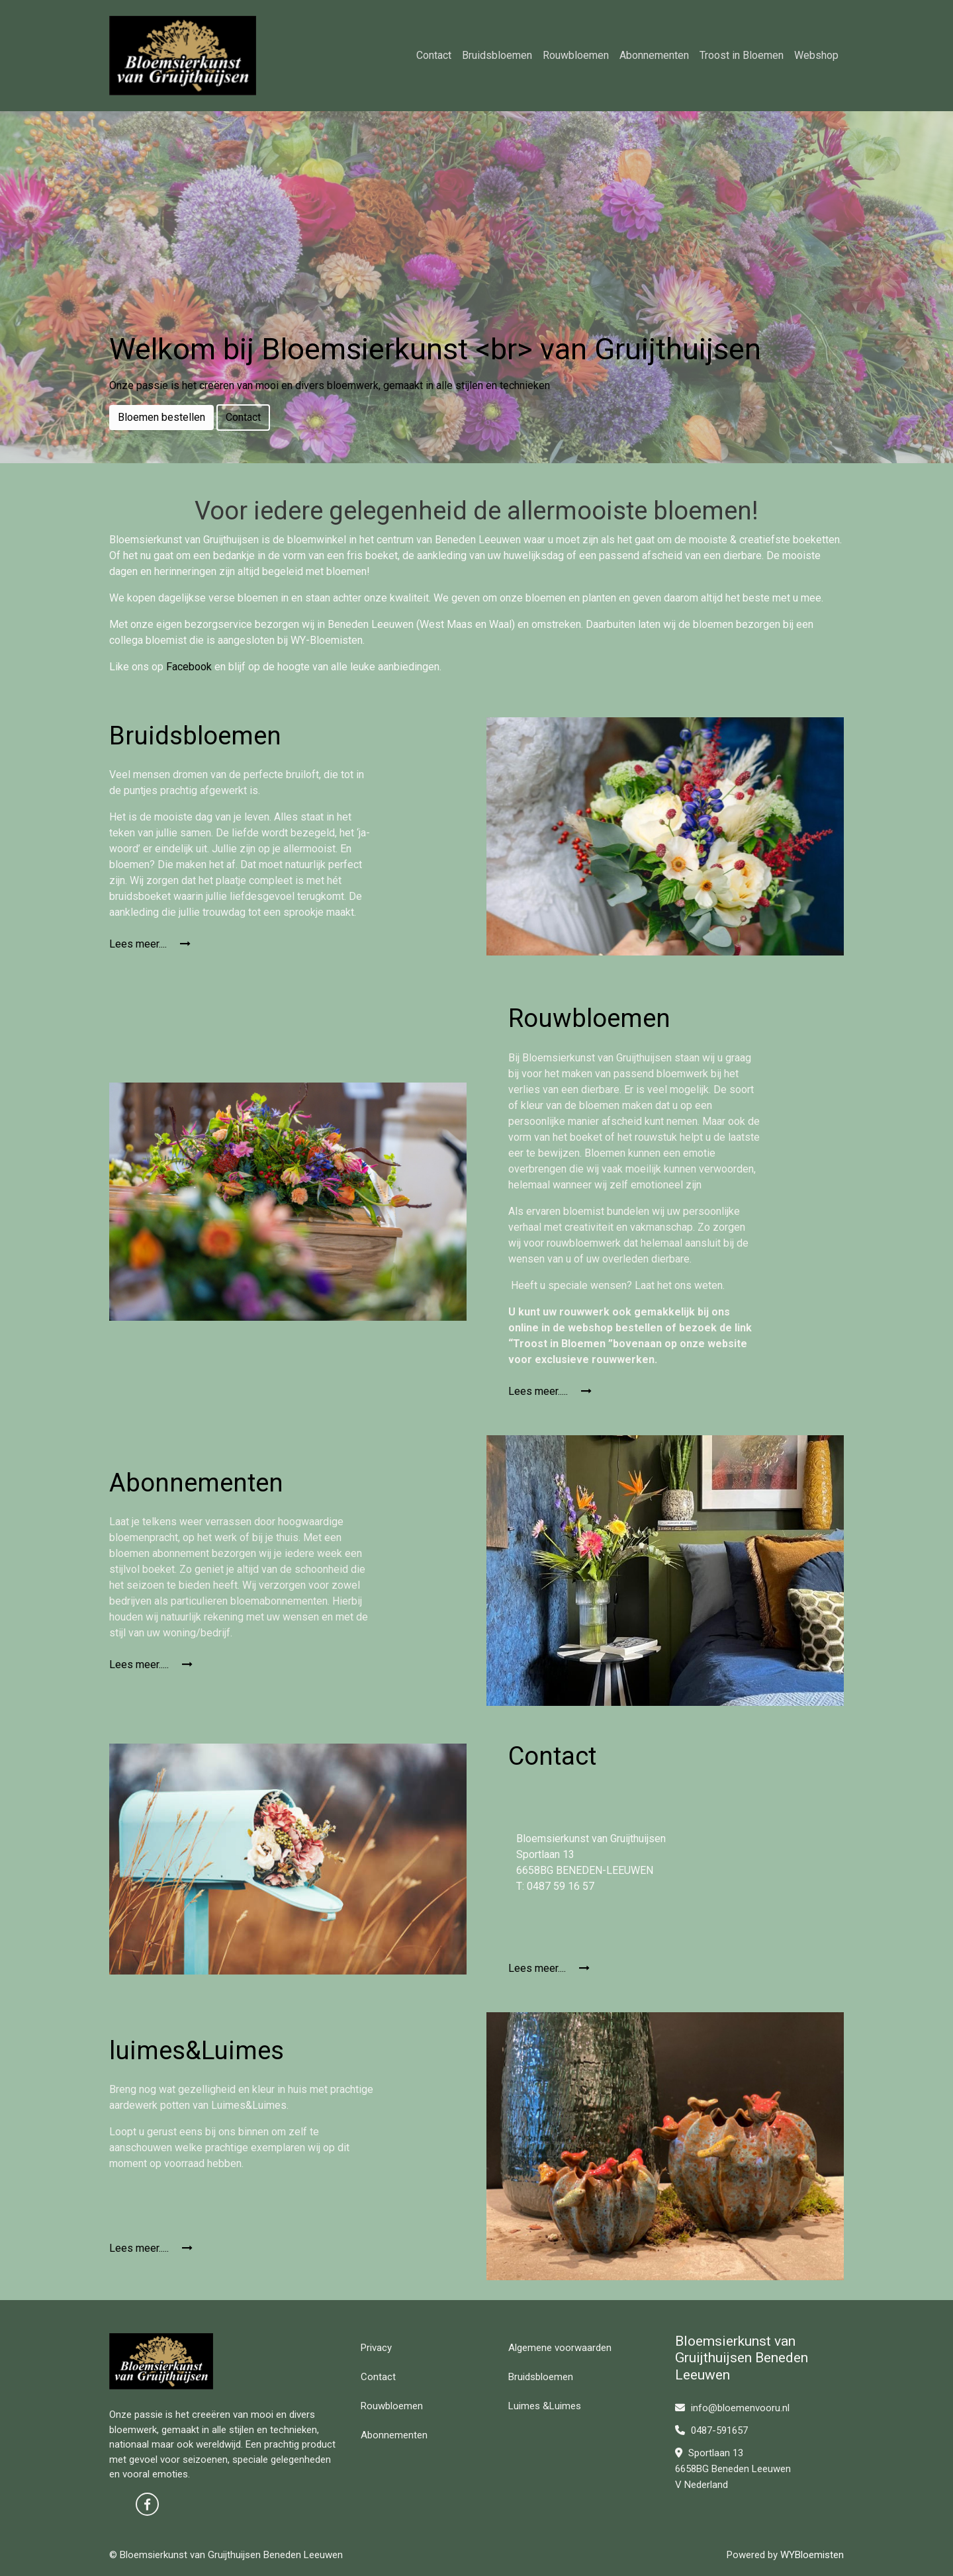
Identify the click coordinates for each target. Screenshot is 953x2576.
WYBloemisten (812, 2555)
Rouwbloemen (576, 55)
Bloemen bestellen (161, 417)
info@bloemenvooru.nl (732, 2408)
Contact (433, 55)
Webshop (816, 55)
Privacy (376, 2348)
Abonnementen (654, 55)
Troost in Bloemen (742, 55)
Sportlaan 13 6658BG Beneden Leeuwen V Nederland (733, 2469)
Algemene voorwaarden (560, 2348)
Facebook (189, 666)
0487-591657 (711, 2430)
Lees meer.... (150, 944)
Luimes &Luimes (544, 2406)
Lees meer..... (550, 1391)
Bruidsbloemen (497, 55)
